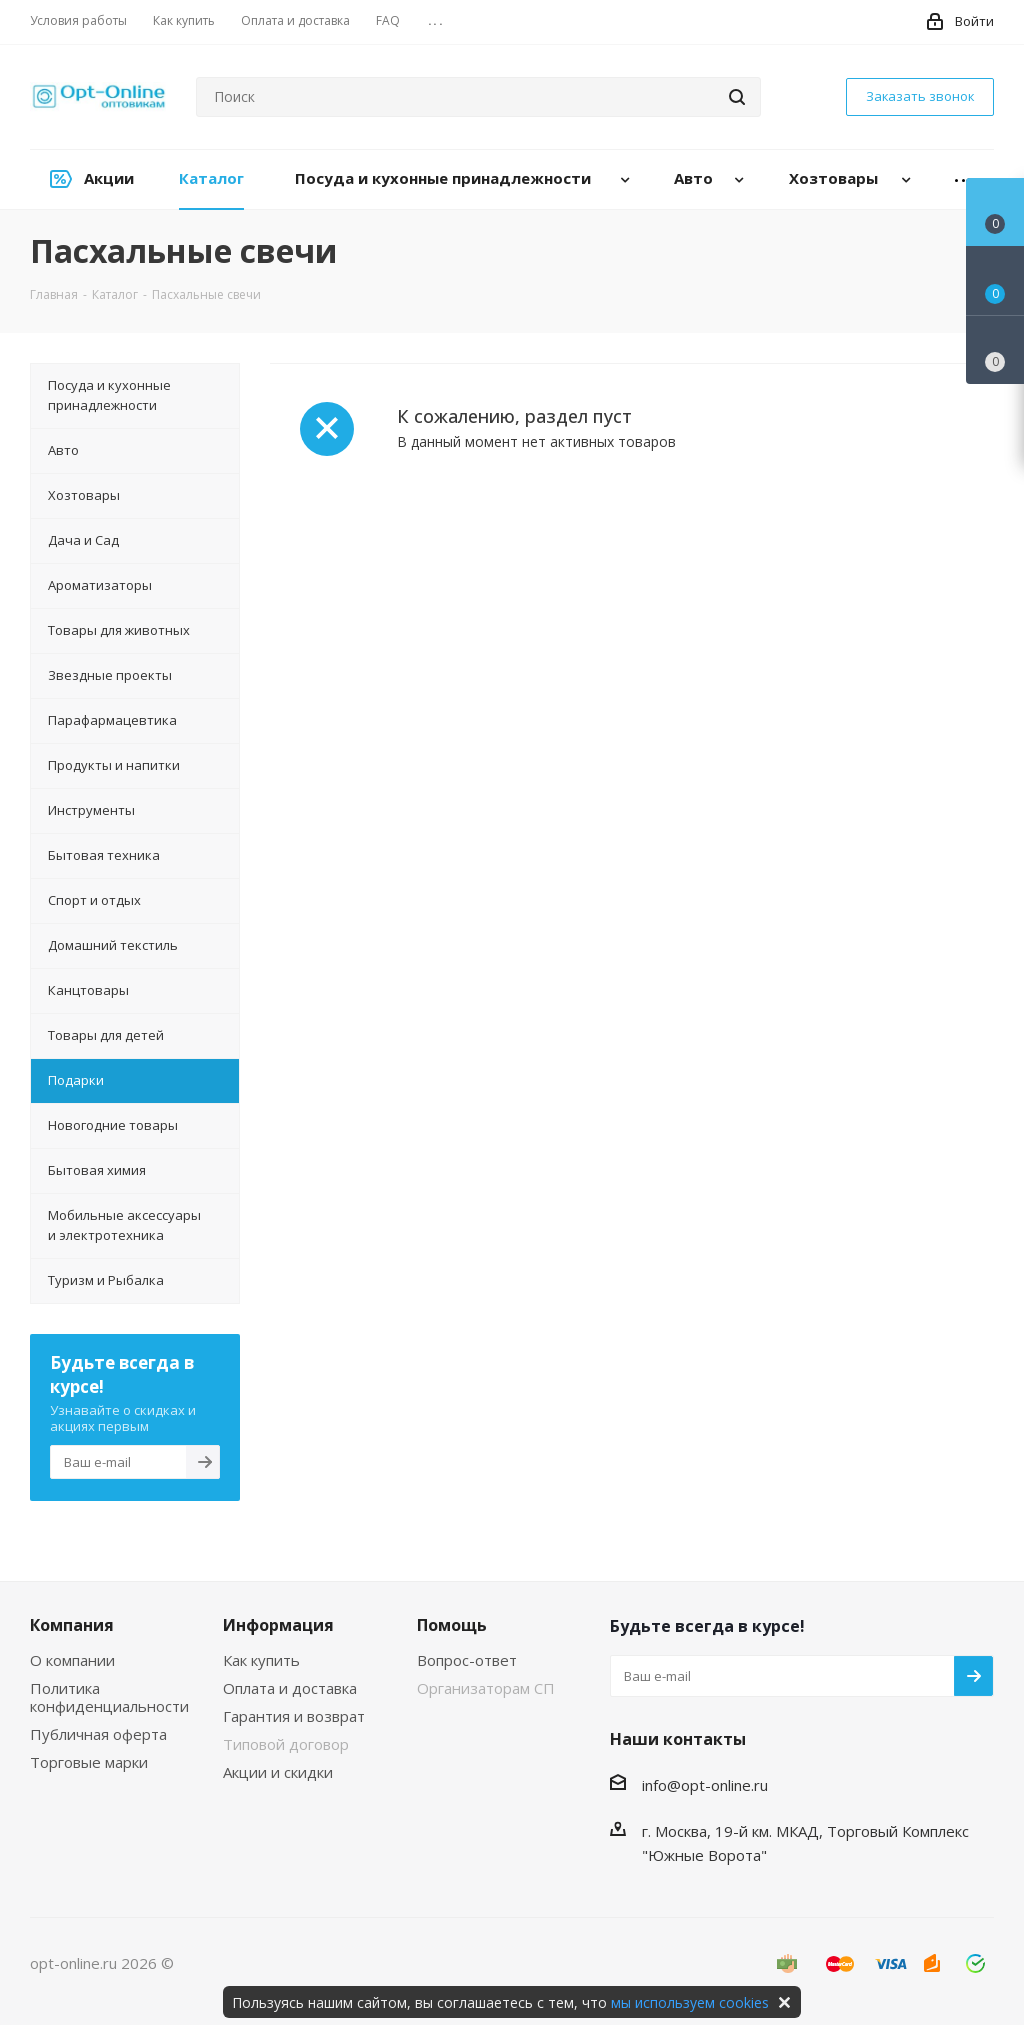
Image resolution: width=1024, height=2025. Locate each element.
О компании (72, 1660)
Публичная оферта (98, 1734)
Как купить (261, 1660)
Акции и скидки (278, 1772)
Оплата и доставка (290, 1688)
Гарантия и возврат (294, 1716)
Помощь (452, 1625)
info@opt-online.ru (705, 1785)
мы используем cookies (690, 2002)
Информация (278, 1625)
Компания (72, 1625)
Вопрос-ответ (467, 1660)
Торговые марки (89, 1762)
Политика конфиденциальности (109, 1697)
